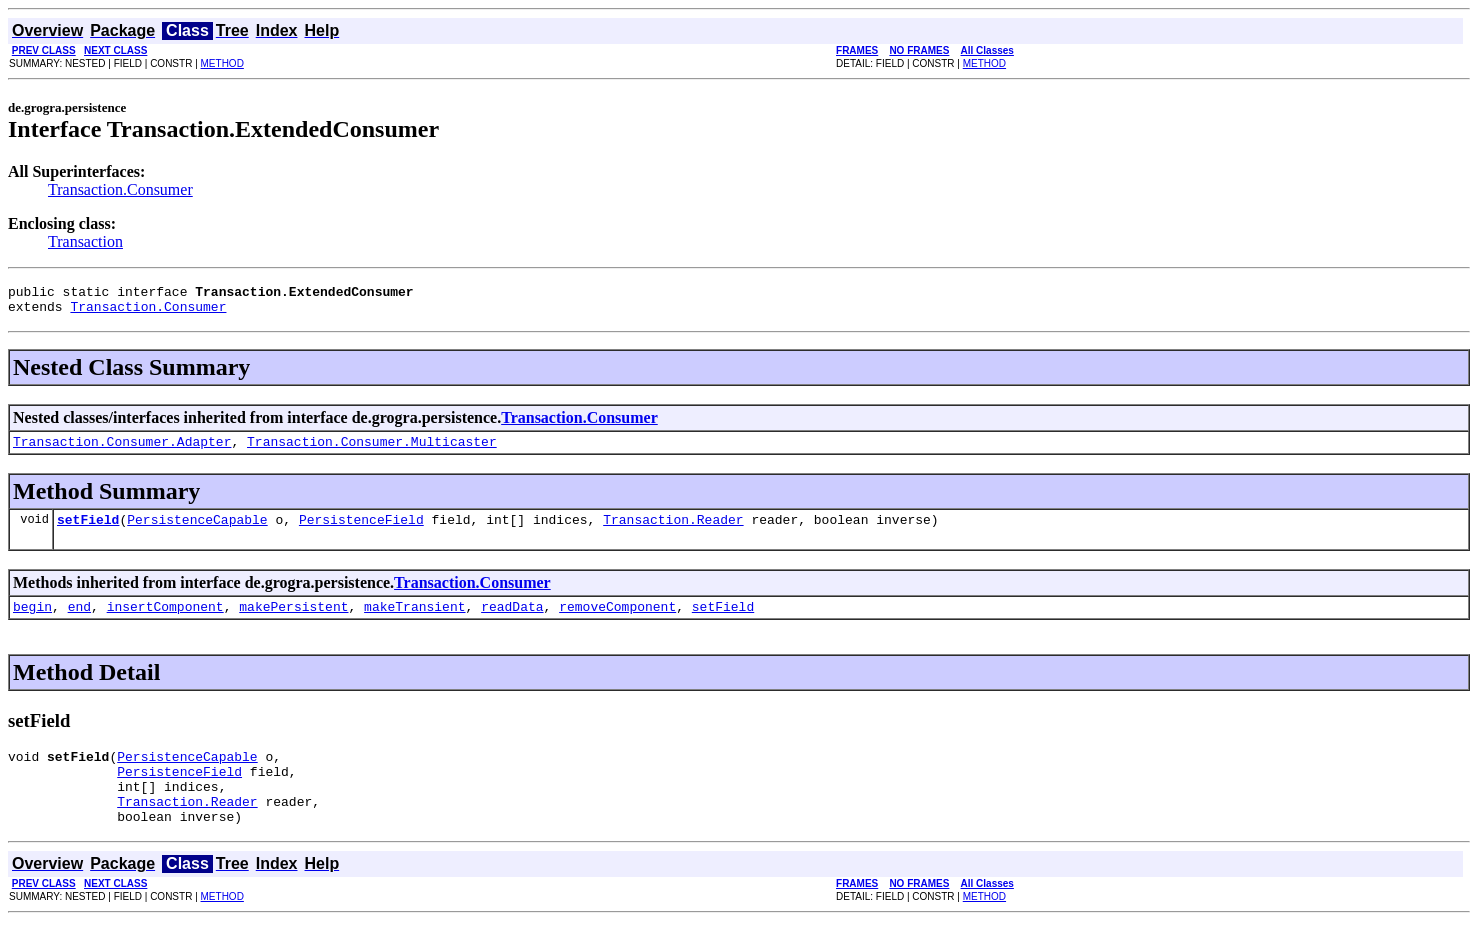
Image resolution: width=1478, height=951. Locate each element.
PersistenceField (361, 531)
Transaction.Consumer (120, 189)
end (79, 621)
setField (88, 531)
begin (32, 621)
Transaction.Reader (673, 531)
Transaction (85, 241)
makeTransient (414, 621)
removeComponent (617, 621)
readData (512, 621)
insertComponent (165, 621)
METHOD (222, 63)
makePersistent (293, 621)
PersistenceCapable (197, 531)
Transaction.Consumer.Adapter (122, 450)
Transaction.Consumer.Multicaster (372, 450)
